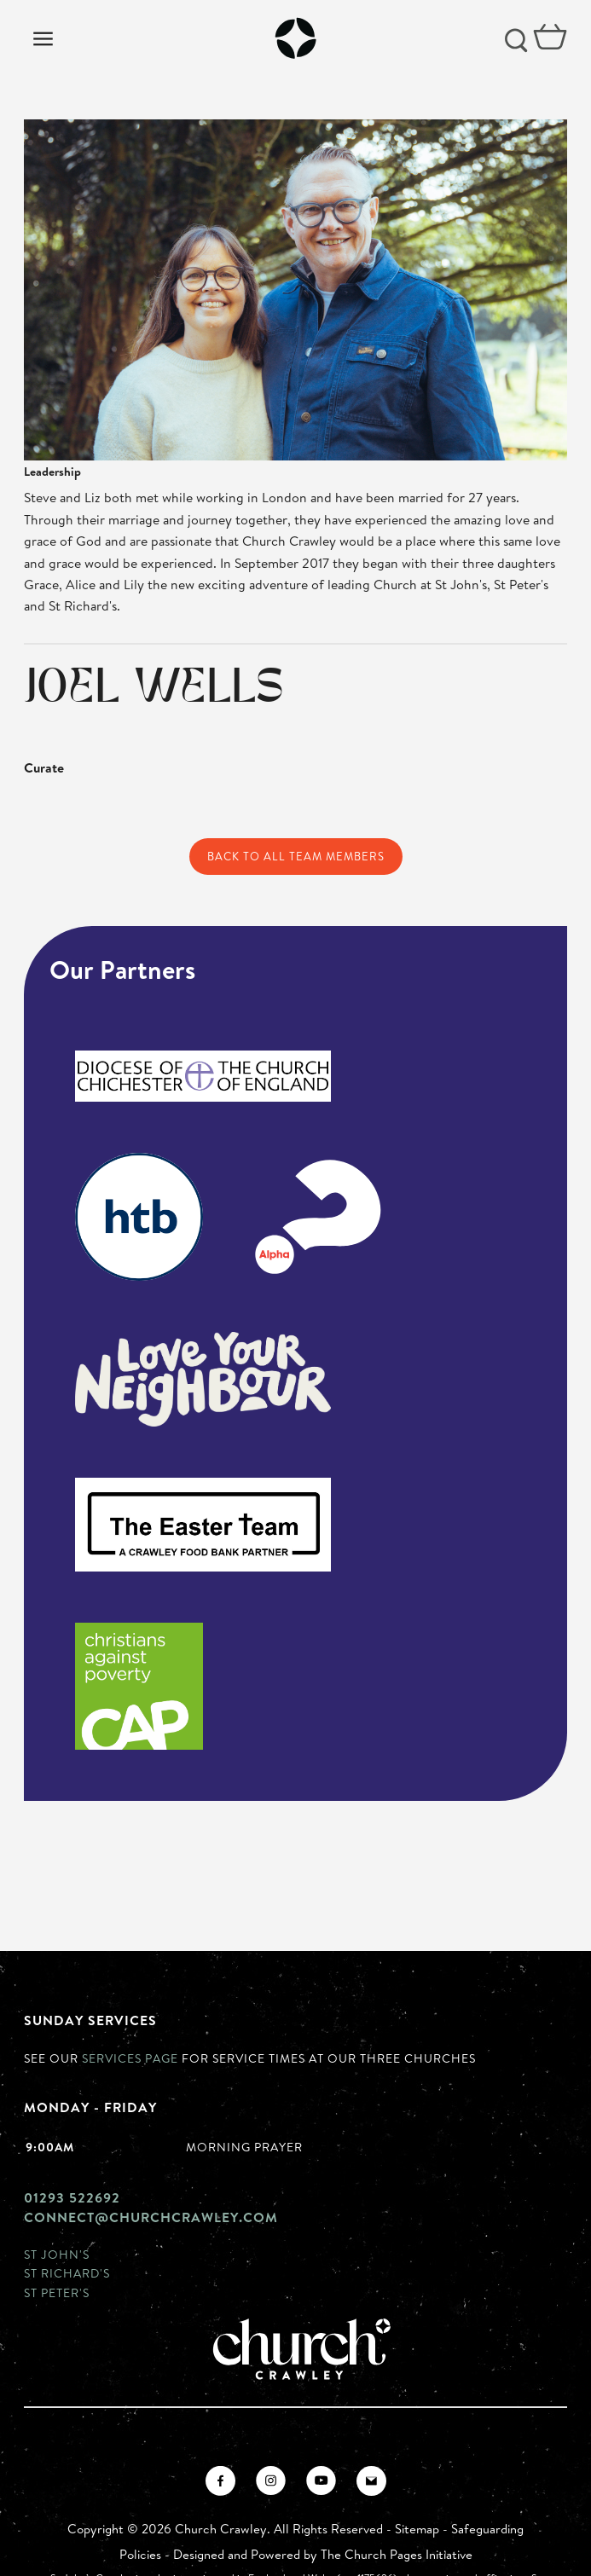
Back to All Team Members (296, 856)
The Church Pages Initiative (396, 2554)
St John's (57, 2254)
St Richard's (67, 2273)
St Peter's (57, 2292)
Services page (130, 2058)
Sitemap (417, 2529)
